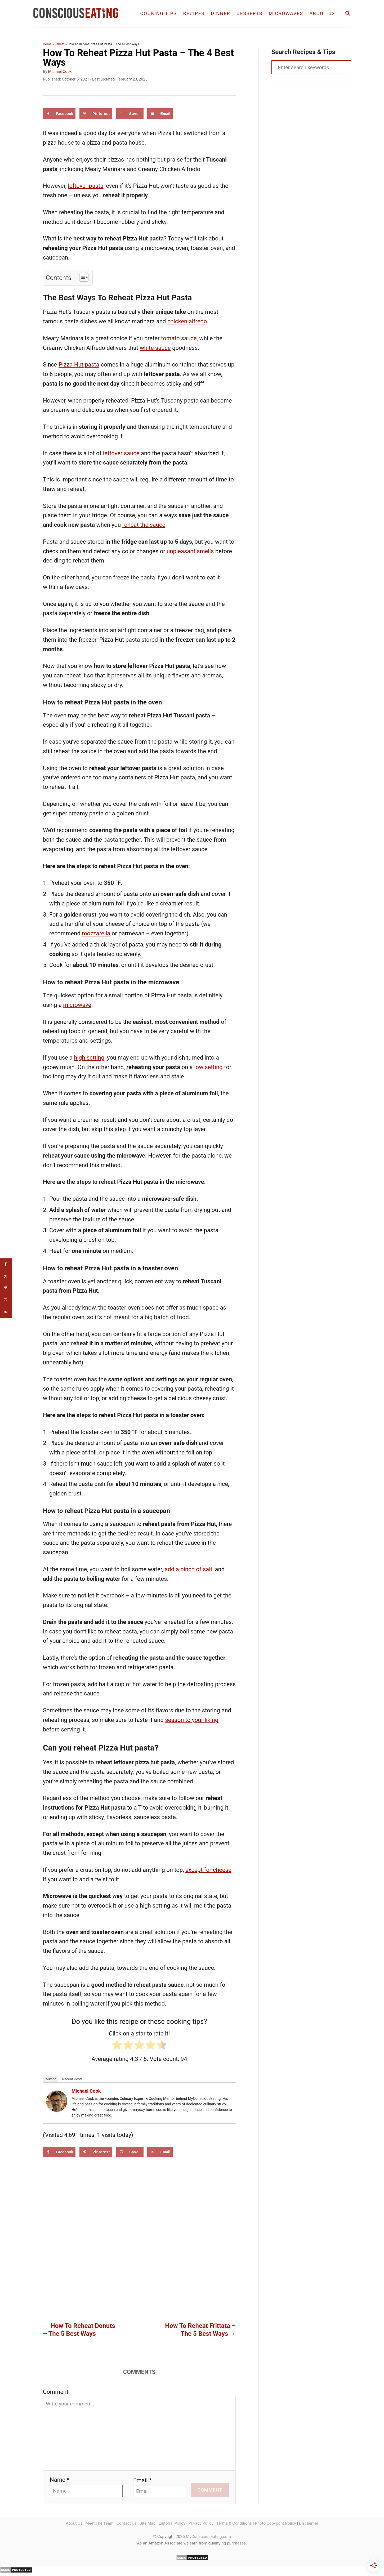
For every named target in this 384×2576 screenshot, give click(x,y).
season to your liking (191, 1720)
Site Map (147, 2523)
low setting (208, 1067)
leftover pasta (85, 185)
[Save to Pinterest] (95, 113)
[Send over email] (159, 113)
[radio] (117, 2046)
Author (51, 2079)
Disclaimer (308, 2523)
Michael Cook (60, 71)
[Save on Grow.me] (130, 113)
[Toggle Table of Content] (81, 277)
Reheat (59, 44)
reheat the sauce (143, 524)
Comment (55, 2392)
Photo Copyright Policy (275, 2523)
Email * (142, 2480)
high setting (89, 1057)
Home (47, 44)
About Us (74, 2523)
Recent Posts (72, 2079)
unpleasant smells (190, 551)
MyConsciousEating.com (208, 2536)
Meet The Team (100, 2523)
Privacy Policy (200, 2523)
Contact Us (127, 2523)
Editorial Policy (172, 2523)
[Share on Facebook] (59, 113)
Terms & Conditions (234, 2523)
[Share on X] (6, 1276)
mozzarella (96, 933)
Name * (59, 2479)
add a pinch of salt (188, 1569)
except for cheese (208, 1870)
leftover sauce (121, 453)
